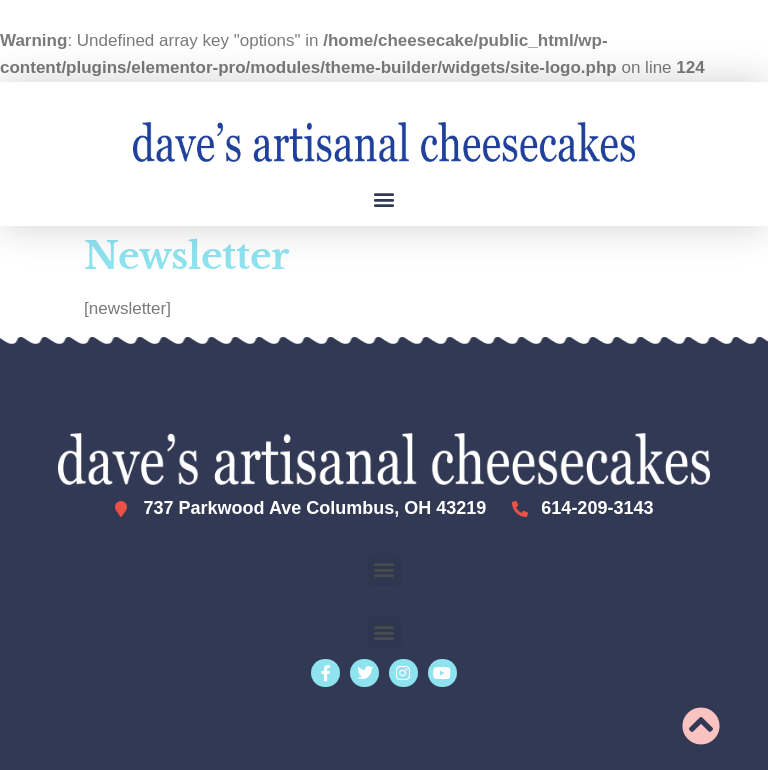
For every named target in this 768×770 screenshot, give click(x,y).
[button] (384, 198)
